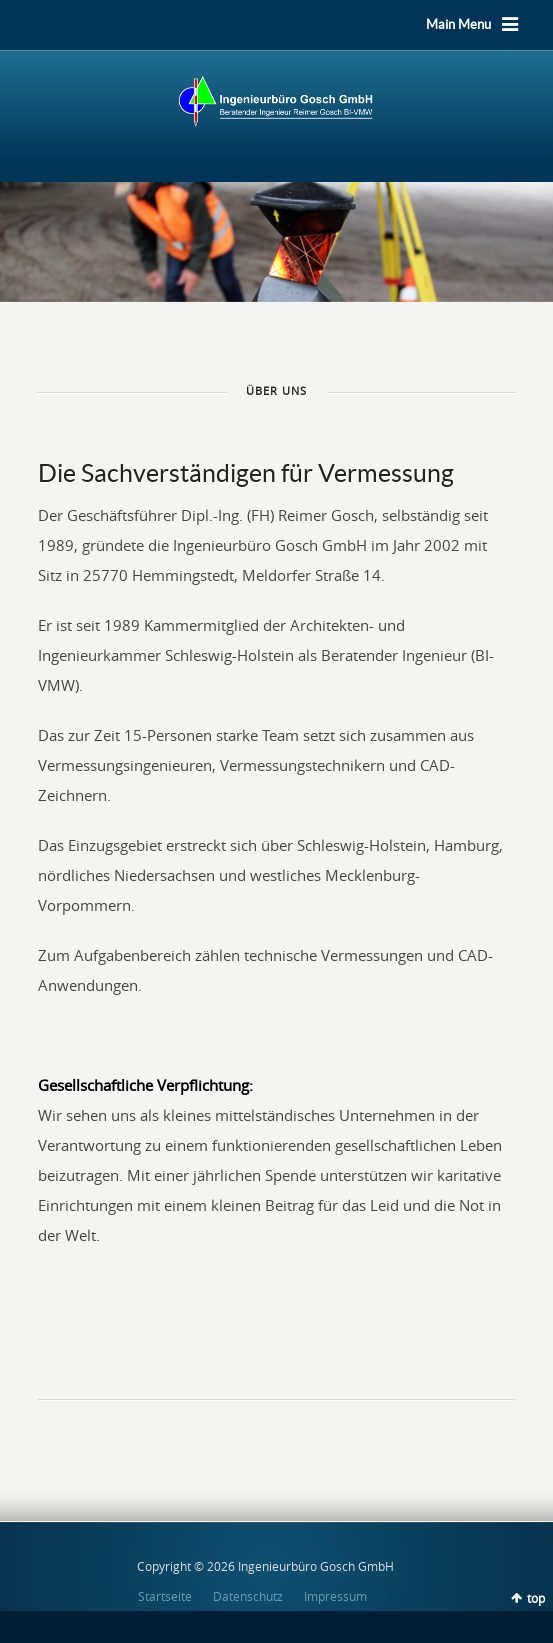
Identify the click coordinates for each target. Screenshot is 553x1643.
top (536, 1598)
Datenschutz (248, 1596)
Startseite (165, 1596)
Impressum (335, 1596)
